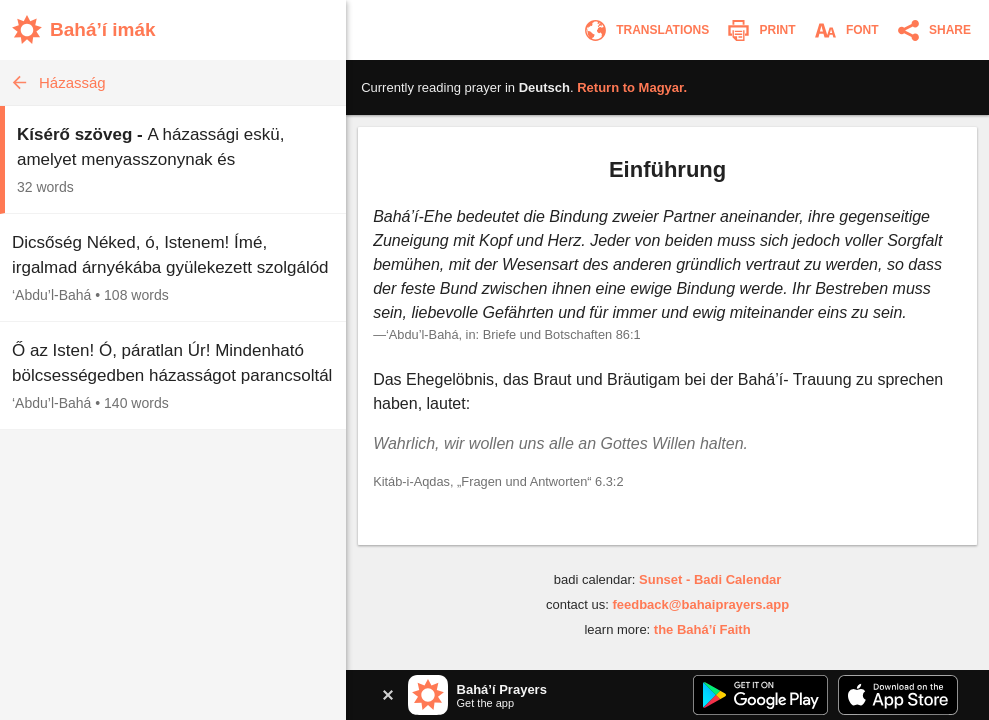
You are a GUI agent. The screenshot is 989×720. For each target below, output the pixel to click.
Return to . (632, 87)
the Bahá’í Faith (702, 629)
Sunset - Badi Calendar (710, 579)
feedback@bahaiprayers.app (700, 604)
